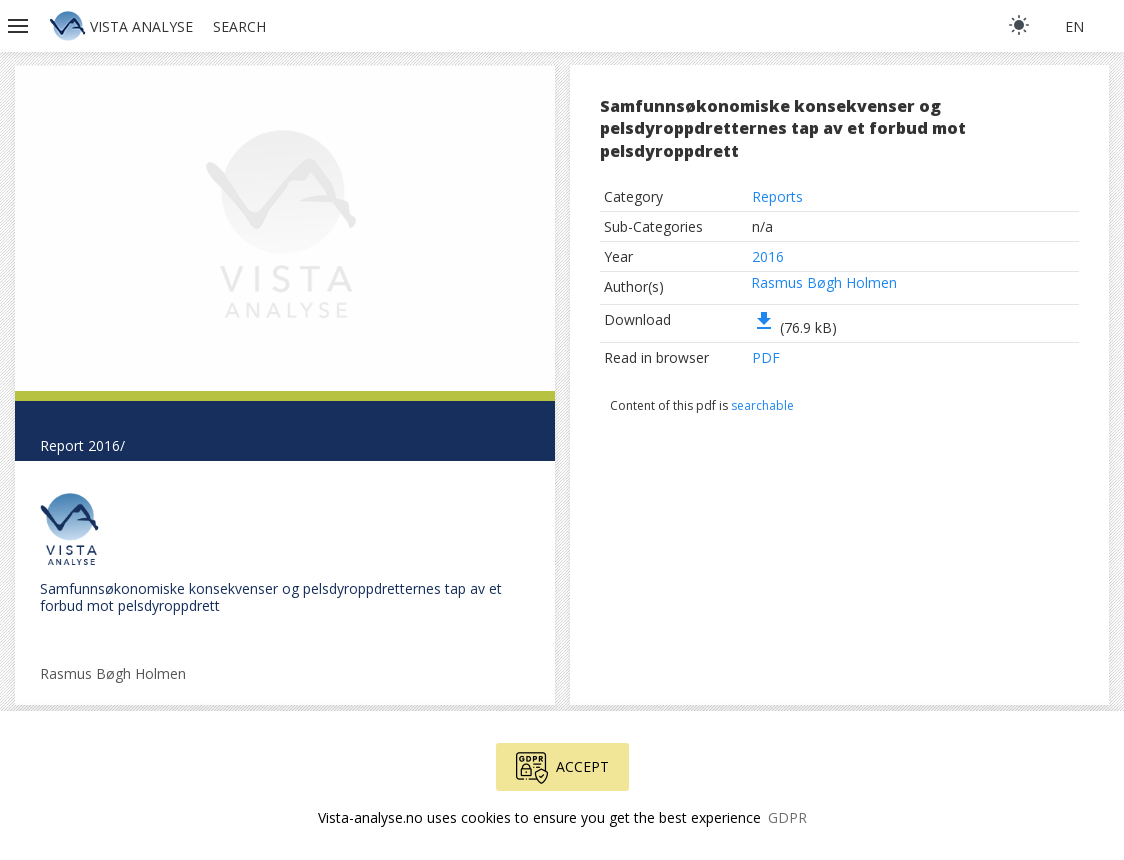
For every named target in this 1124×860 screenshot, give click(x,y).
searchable (762, 405)
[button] (20, 26)
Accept (562, 768)
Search (239, 26)
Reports (777, 196)
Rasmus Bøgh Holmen (824, 282)
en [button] (1074, 26)
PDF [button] (766, 357)
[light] (1019, 25)
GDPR (787, 817)
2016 (768, 256)
